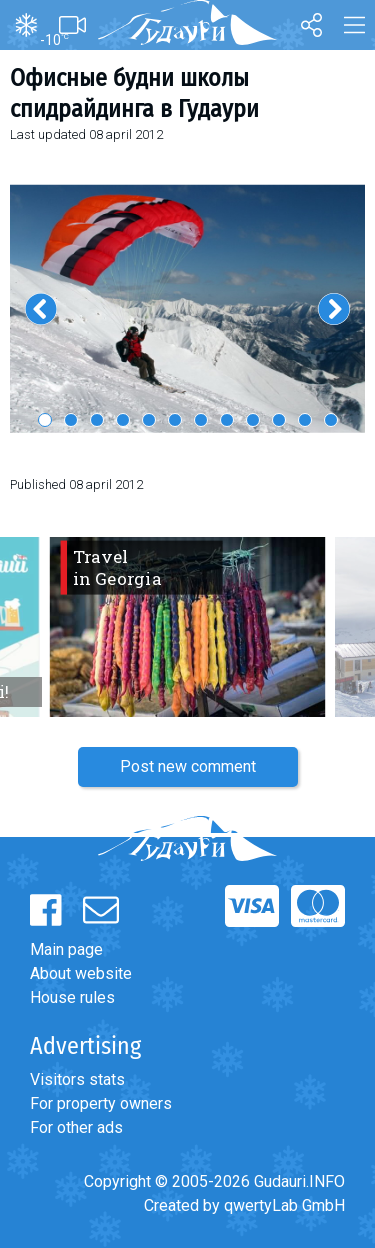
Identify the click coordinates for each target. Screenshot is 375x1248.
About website (81, 973)
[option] (187, 308)
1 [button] (45, 420)
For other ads (76, 1127)
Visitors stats (77, 1079)
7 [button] (201, 420)
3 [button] (97, 420)
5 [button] (149, 420)
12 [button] (331, 420)
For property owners (101, 1103)
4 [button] (123, 420)
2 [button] (71, 420)
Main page (66, 949)
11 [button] (305, 420)
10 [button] (279, 420)
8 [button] (227, 420)
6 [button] (175, 420)
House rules (72, 997)
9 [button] (253, 420)
